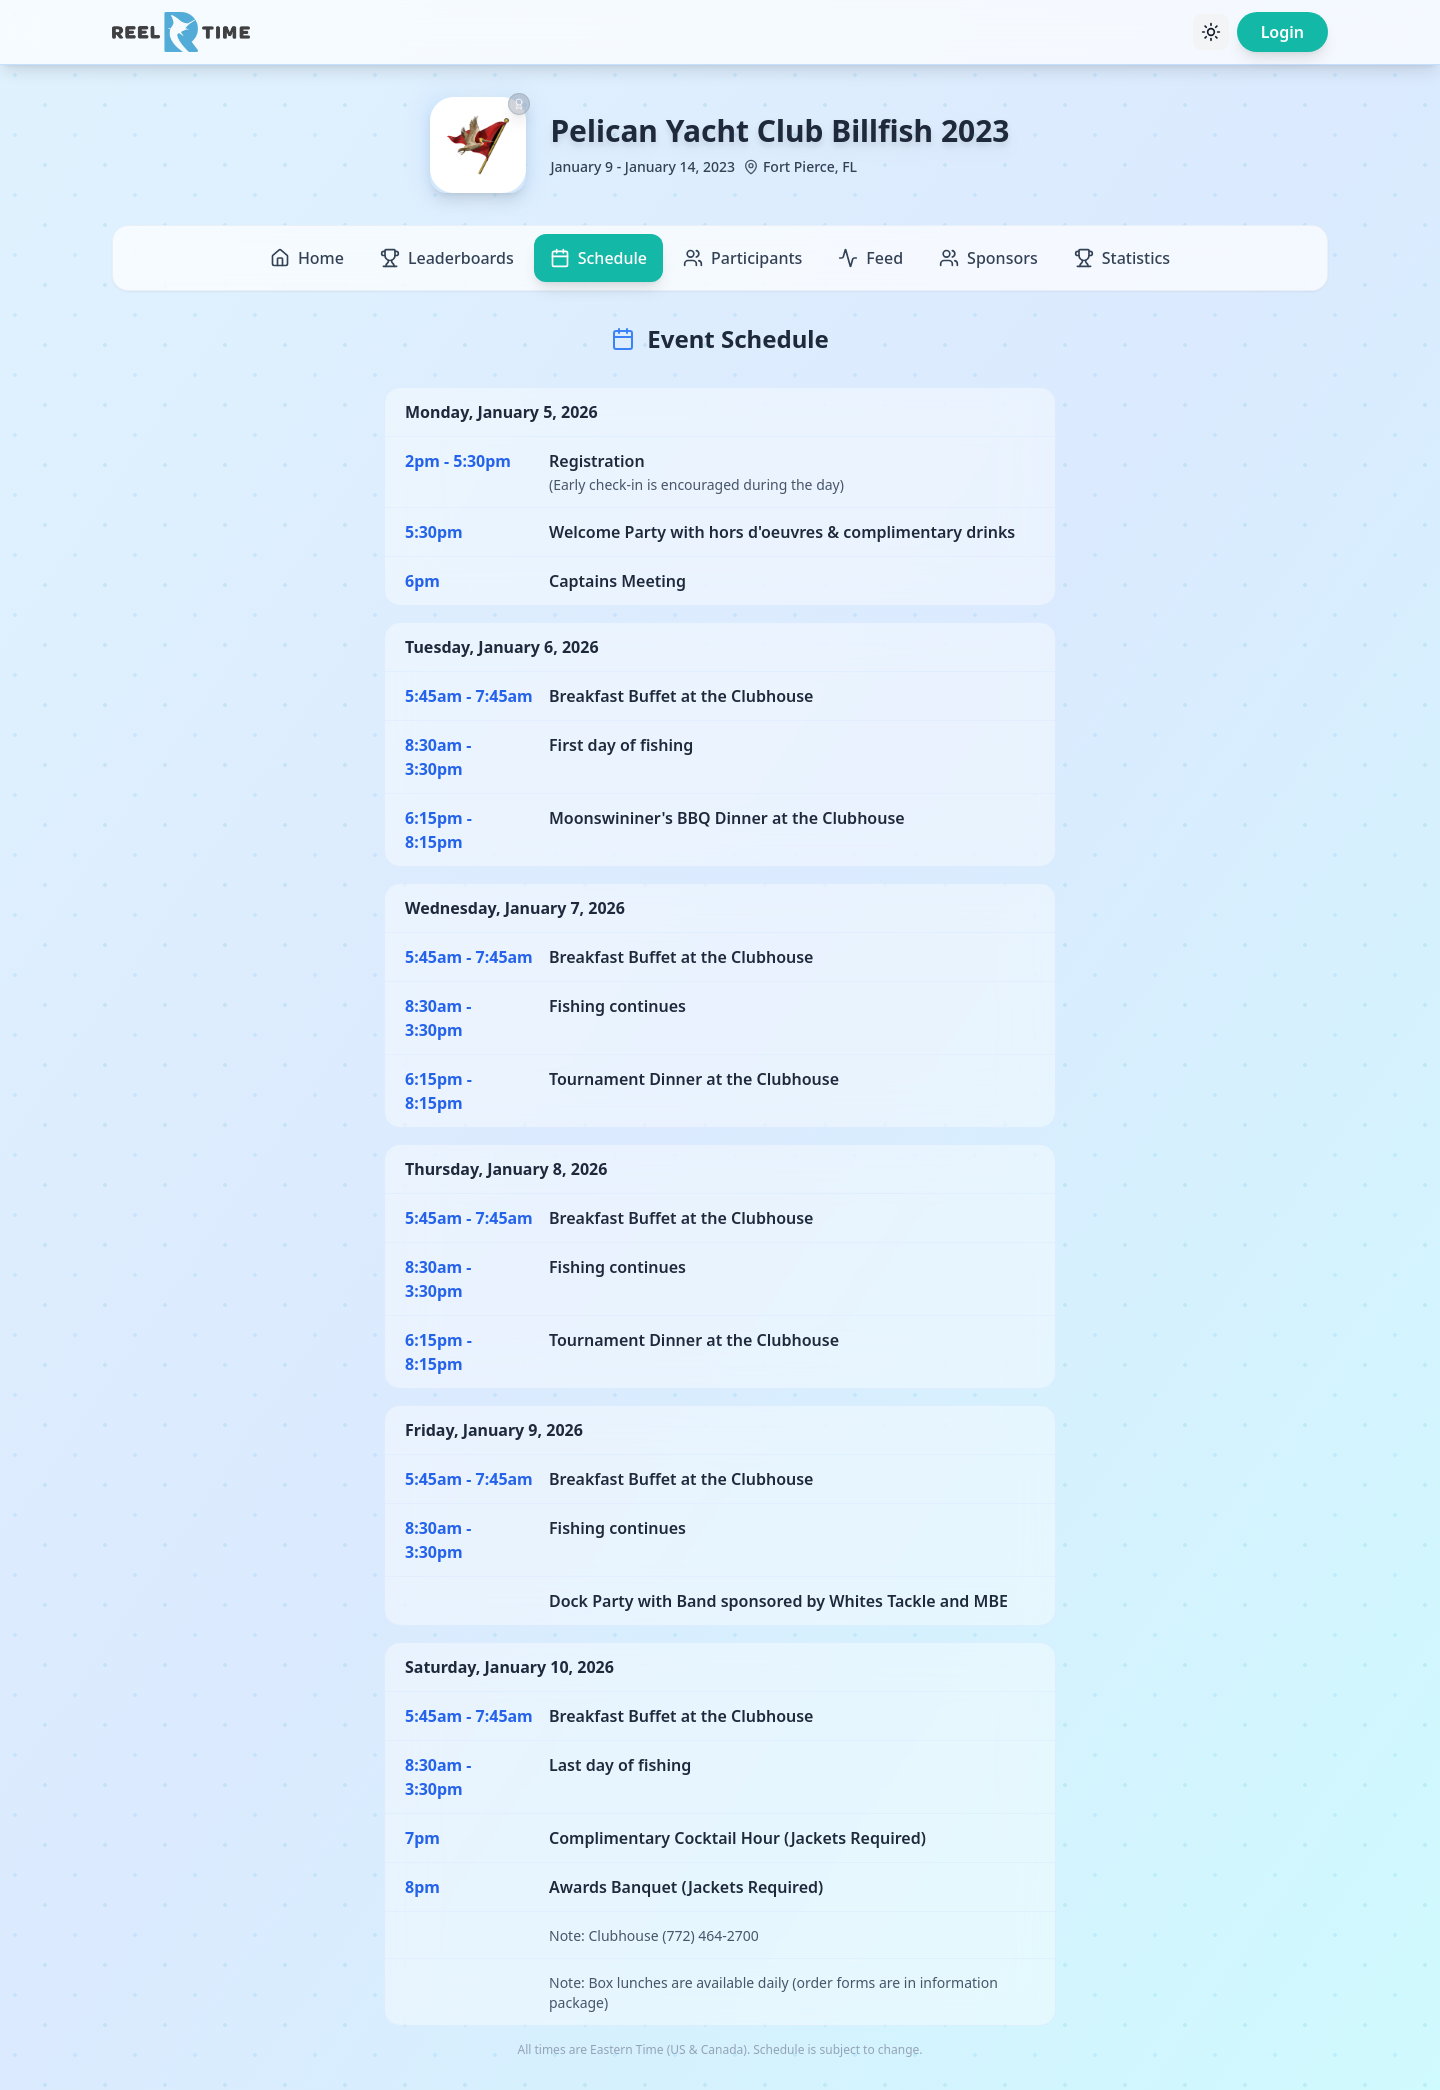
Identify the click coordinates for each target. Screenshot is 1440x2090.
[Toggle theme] (1211, 32)
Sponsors (988, 258)
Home (307, 258)
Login (1282, 32)
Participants (742, 258)
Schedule (598, 258)
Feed (870, 258)
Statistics (1122, 258)
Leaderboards (447, 258)
